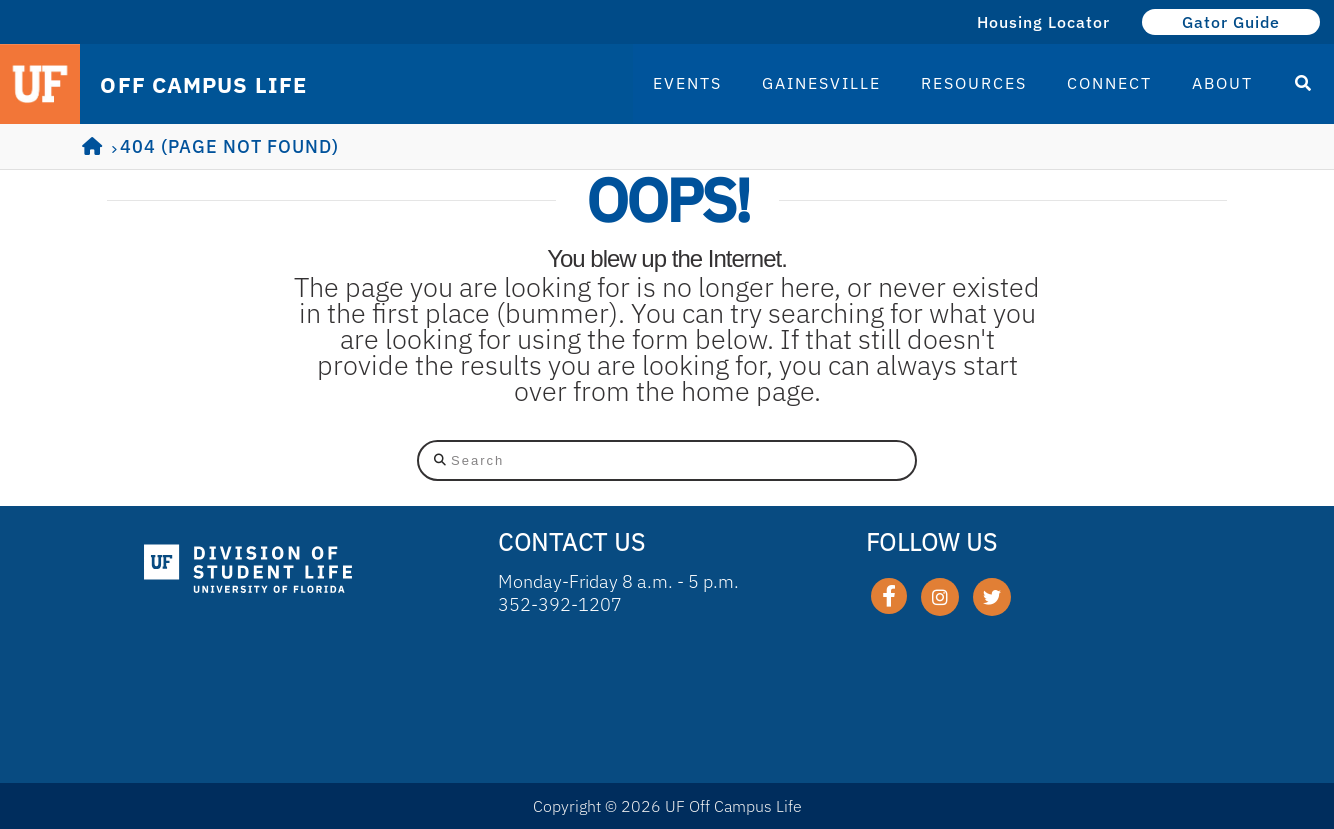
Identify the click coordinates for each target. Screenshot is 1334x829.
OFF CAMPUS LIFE (203, 85)
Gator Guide (1231, 22)
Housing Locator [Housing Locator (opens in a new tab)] (1043, 22)
